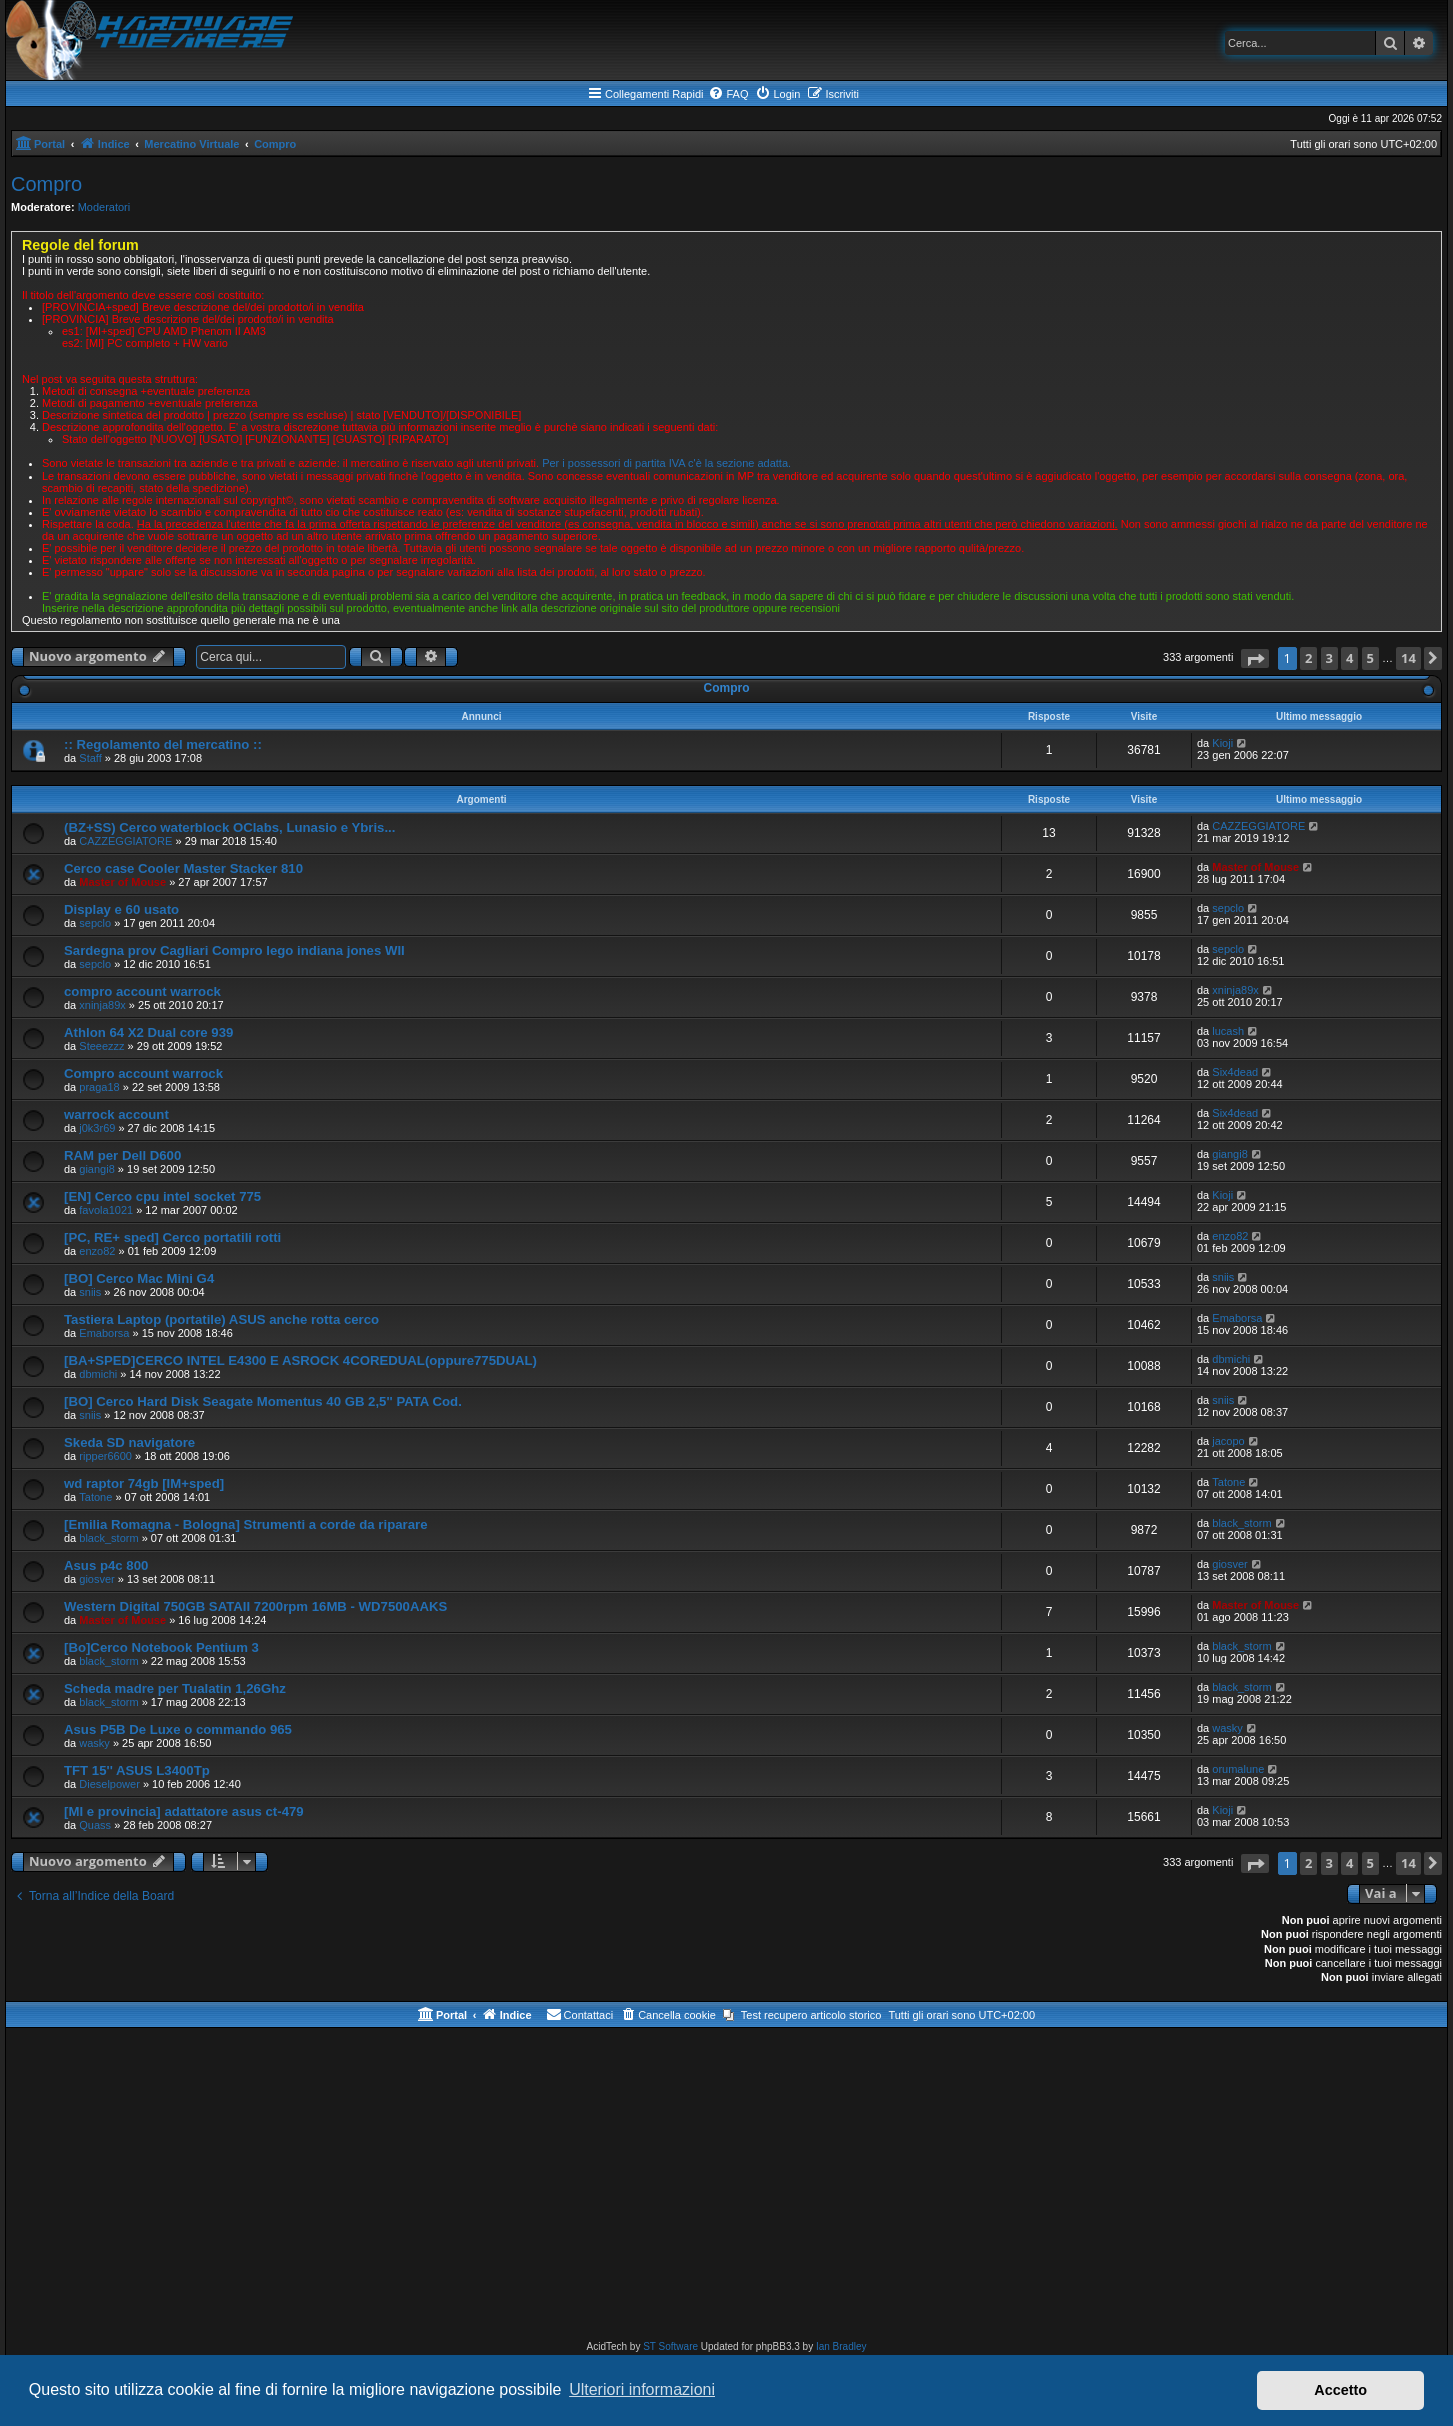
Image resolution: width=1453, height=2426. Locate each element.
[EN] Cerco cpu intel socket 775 (162, 1196)
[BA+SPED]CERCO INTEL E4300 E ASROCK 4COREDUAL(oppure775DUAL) (300, 1360)
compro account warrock (142, 991)
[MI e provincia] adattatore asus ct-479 (184, 1811)
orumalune (1238, 1769)
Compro (46, 184)
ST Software (670, 2346)
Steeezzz (101, 1046)
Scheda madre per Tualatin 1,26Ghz (175, 1688)
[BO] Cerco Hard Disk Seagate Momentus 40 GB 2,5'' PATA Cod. (263, 1401)
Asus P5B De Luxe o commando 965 (178, 1729)
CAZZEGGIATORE (125, 841)
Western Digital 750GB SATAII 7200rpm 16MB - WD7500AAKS (255, 1606)
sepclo (95, 923)
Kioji (1222, 743)
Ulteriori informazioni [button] (642, 2389)
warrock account (116, 1114)
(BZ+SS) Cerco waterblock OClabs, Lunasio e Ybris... (229, 827)
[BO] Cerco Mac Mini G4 (139, 1278)
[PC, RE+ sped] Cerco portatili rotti (172, 1237)
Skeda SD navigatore (129, 1442)
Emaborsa (104, 1333)
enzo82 (97, 1251)
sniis (90, 1292)
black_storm (108, 1538)
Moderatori (104, 207)
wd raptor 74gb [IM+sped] (144, 1483)
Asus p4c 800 (106, 1565)
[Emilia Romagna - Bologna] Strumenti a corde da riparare (245, 1524)
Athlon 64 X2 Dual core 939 (148, 1032)
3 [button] (1329, 658)
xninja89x (102, 1005)
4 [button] (1349, 658)
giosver (96, 1579)
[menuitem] (728, 94)
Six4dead (1235, 1072)
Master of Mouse (122, 882)
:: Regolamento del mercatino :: (163, 744)
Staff (90, 758)
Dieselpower (109, 1784)
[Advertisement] (727, 2188)
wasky (94, 1743)
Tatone (95, 1497)
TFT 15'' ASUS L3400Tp (137, 1770)
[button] (1255, 658)
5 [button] (1370, 658)
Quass (95, 1825)
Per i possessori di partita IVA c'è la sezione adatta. (666, 463)
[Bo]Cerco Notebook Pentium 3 (161, 1647)
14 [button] (1408, 658)
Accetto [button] (1340, 2390)
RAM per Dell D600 (122, 1155)
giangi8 (96, 1169)
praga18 (99, 1087)
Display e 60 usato (121, 909)
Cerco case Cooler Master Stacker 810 (183, 868)
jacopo (1228, 1441)
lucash (1228, 1031)
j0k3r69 (97, 1128)
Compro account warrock (143, 1073)
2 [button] (1308, 658)
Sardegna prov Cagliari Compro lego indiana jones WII (234, 950)
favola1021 (106, 1210)
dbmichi (98, 1374)
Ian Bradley (841, 2346)
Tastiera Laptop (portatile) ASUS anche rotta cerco (221, 1319)
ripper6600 (105, 1456)
